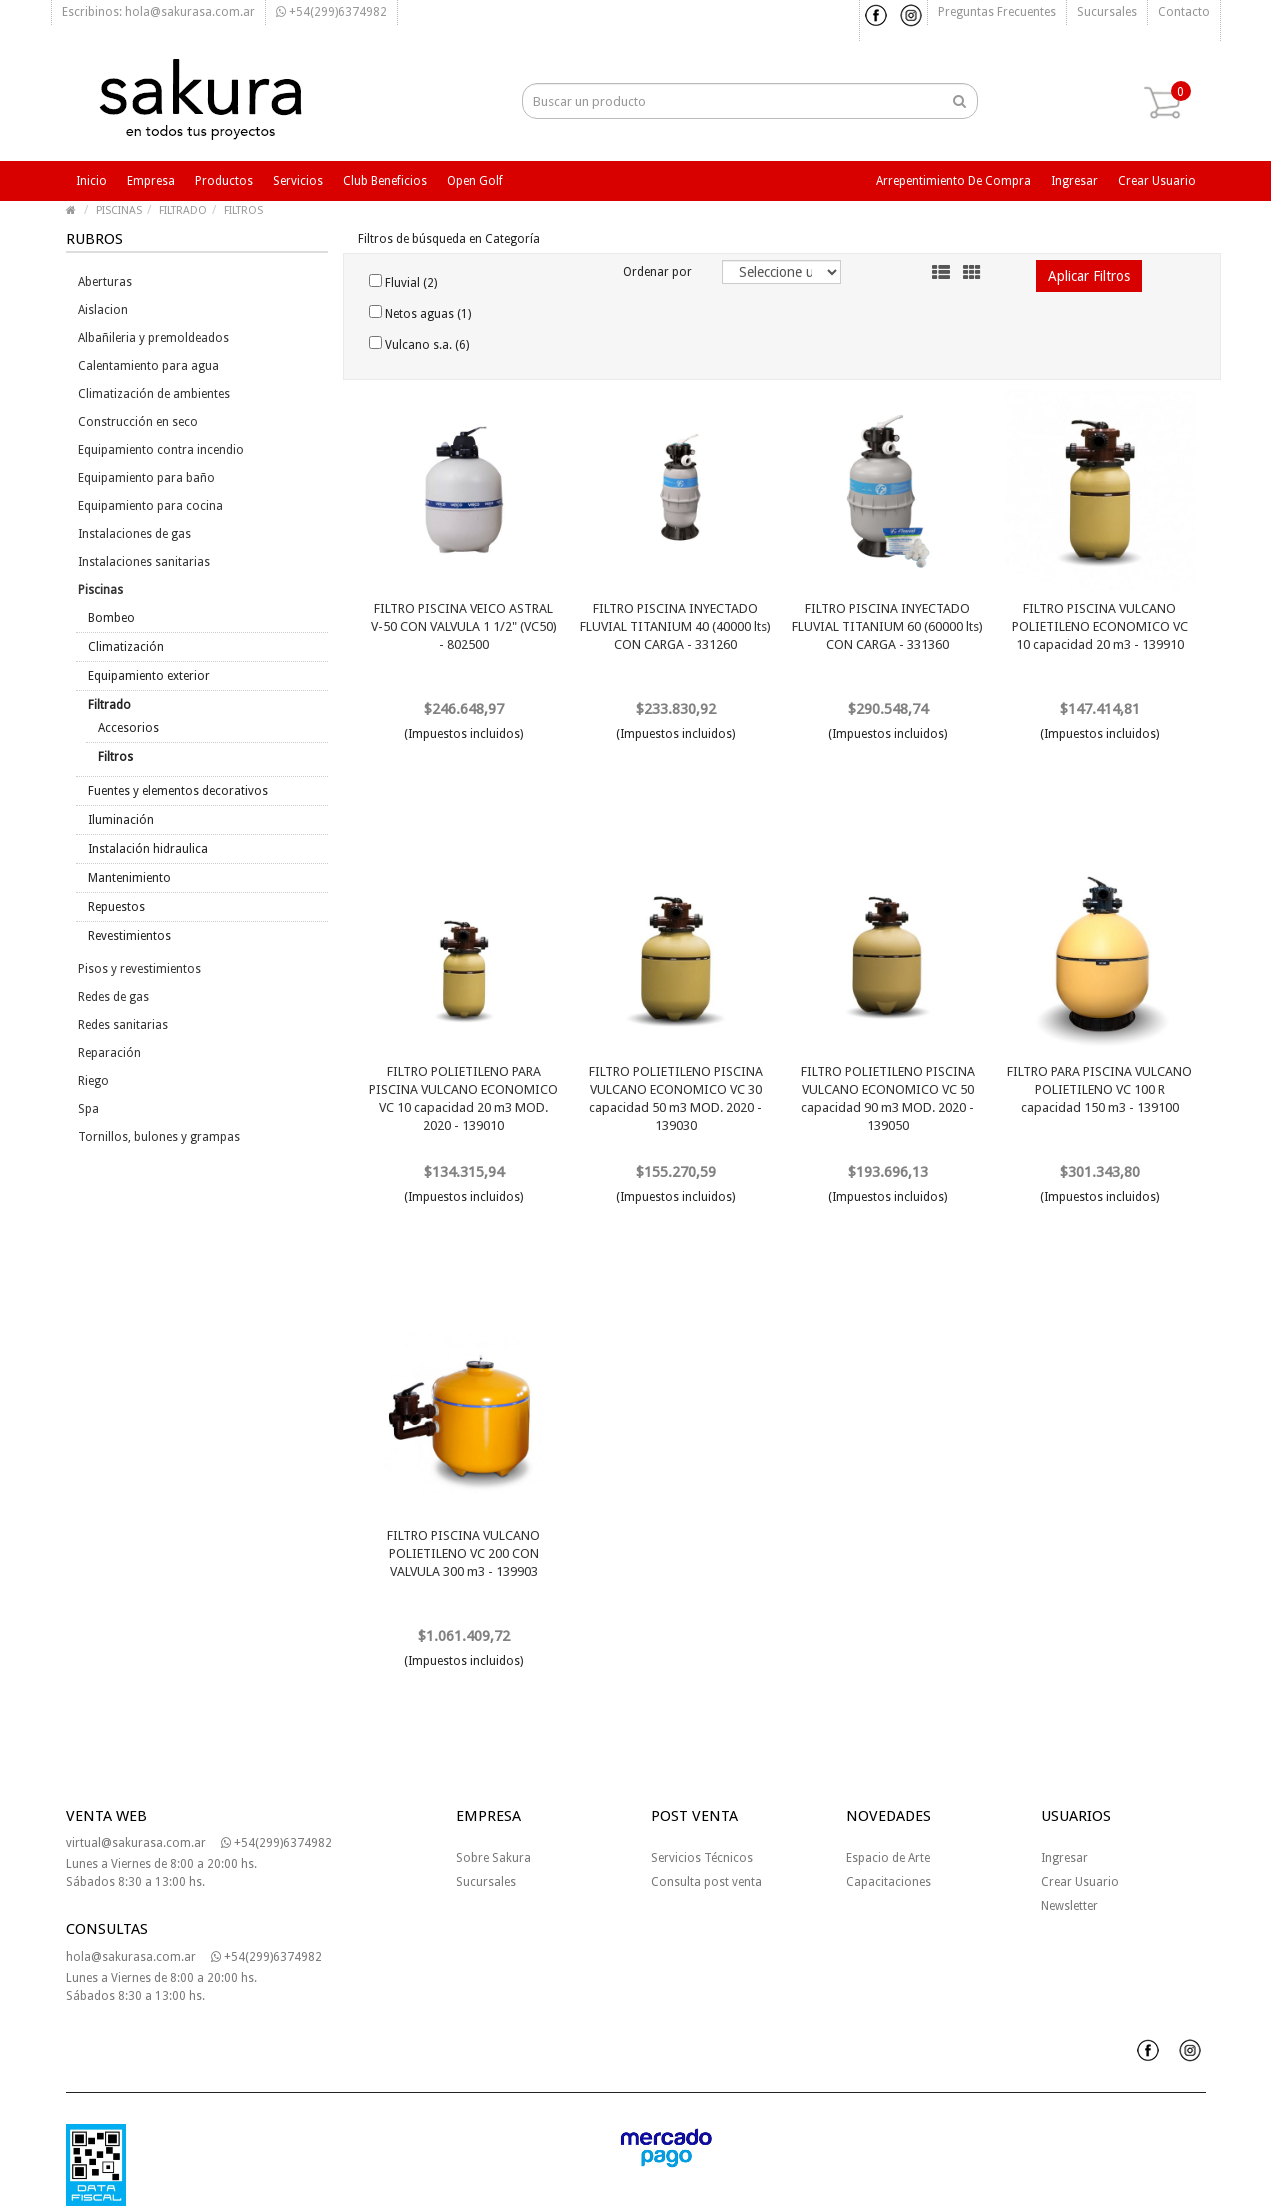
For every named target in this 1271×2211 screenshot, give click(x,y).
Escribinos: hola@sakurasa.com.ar (158, 12)
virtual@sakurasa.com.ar (136, 1843)
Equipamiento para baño (146, 478)
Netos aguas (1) (420, 313)
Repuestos (116, 907)
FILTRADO (183, 210)
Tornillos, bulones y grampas (159, 1137)
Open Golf (475, 181)
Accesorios (128, 728)
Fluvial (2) (403, 282)
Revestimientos (129, 936)
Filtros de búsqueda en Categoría (449, 239)
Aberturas (105, 282)
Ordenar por (657, 272)
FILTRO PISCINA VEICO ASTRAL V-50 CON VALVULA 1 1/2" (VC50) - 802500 (464, 626)
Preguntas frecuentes (997, 12)
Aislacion (103, 310)
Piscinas (100, 590)
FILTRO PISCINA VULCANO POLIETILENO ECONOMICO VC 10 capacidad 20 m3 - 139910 (1100, 626)
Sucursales (1107, 12)
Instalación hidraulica (148, 849)
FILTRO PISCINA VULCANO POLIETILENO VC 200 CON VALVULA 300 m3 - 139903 (463, 1553)
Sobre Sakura (493, 1858)
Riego (93, 1081)
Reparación (109, 1053)
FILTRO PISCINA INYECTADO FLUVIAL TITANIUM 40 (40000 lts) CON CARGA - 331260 (675, 626)
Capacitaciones (888, 1882)
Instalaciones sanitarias (144, 562)
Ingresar (1074, 181)
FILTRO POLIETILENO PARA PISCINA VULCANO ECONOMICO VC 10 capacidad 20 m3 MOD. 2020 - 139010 (463, 1098)
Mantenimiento (129, 878)
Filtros (115, 757)
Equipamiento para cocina (150, 506)
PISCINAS (119, 210)
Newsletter (1069, 1906)
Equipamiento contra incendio (161, 450)
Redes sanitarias (123, 1025)
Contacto (1184, 12)
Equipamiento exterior (149, 676)
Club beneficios (385, 181)
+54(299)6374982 (331, 12)
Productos (224, 181)
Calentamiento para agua (148, 366)
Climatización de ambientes (154, 394)
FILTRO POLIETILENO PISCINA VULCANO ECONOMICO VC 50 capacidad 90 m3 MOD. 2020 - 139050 (888, 1098)
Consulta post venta (706, 1882)
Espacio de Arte (888, 1858)
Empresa (151, 181)
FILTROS (243, 210)
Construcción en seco (138, 422)
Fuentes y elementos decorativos (178, 791)
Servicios (298, 181)
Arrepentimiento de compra (953, 181)
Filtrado (109, 705)
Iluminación (121, 820)
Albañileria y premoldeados (153, 338)
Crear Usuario (1080, 1882)
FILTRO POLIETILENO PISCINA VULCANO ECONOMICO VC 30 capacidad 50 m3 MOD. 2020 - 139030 (676, 1098)
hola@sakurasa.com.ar (131, 1957)
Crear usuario (1157, 181)
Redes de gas (113, 997)
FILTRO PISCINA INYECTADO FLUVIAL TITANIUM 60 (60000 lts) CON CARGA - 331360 (887, 626)
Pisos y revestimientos (139, 969)
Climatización (126, 647)
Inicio (91, 181)
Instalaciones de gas (134, 534)
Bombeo (111, 618)
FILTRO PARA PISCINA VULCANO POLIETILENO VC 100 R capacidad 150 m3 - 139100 (1099, 1089)
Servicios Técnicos (702, 1858)
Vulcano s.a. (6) (419, 344)
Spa (88, 1109)
